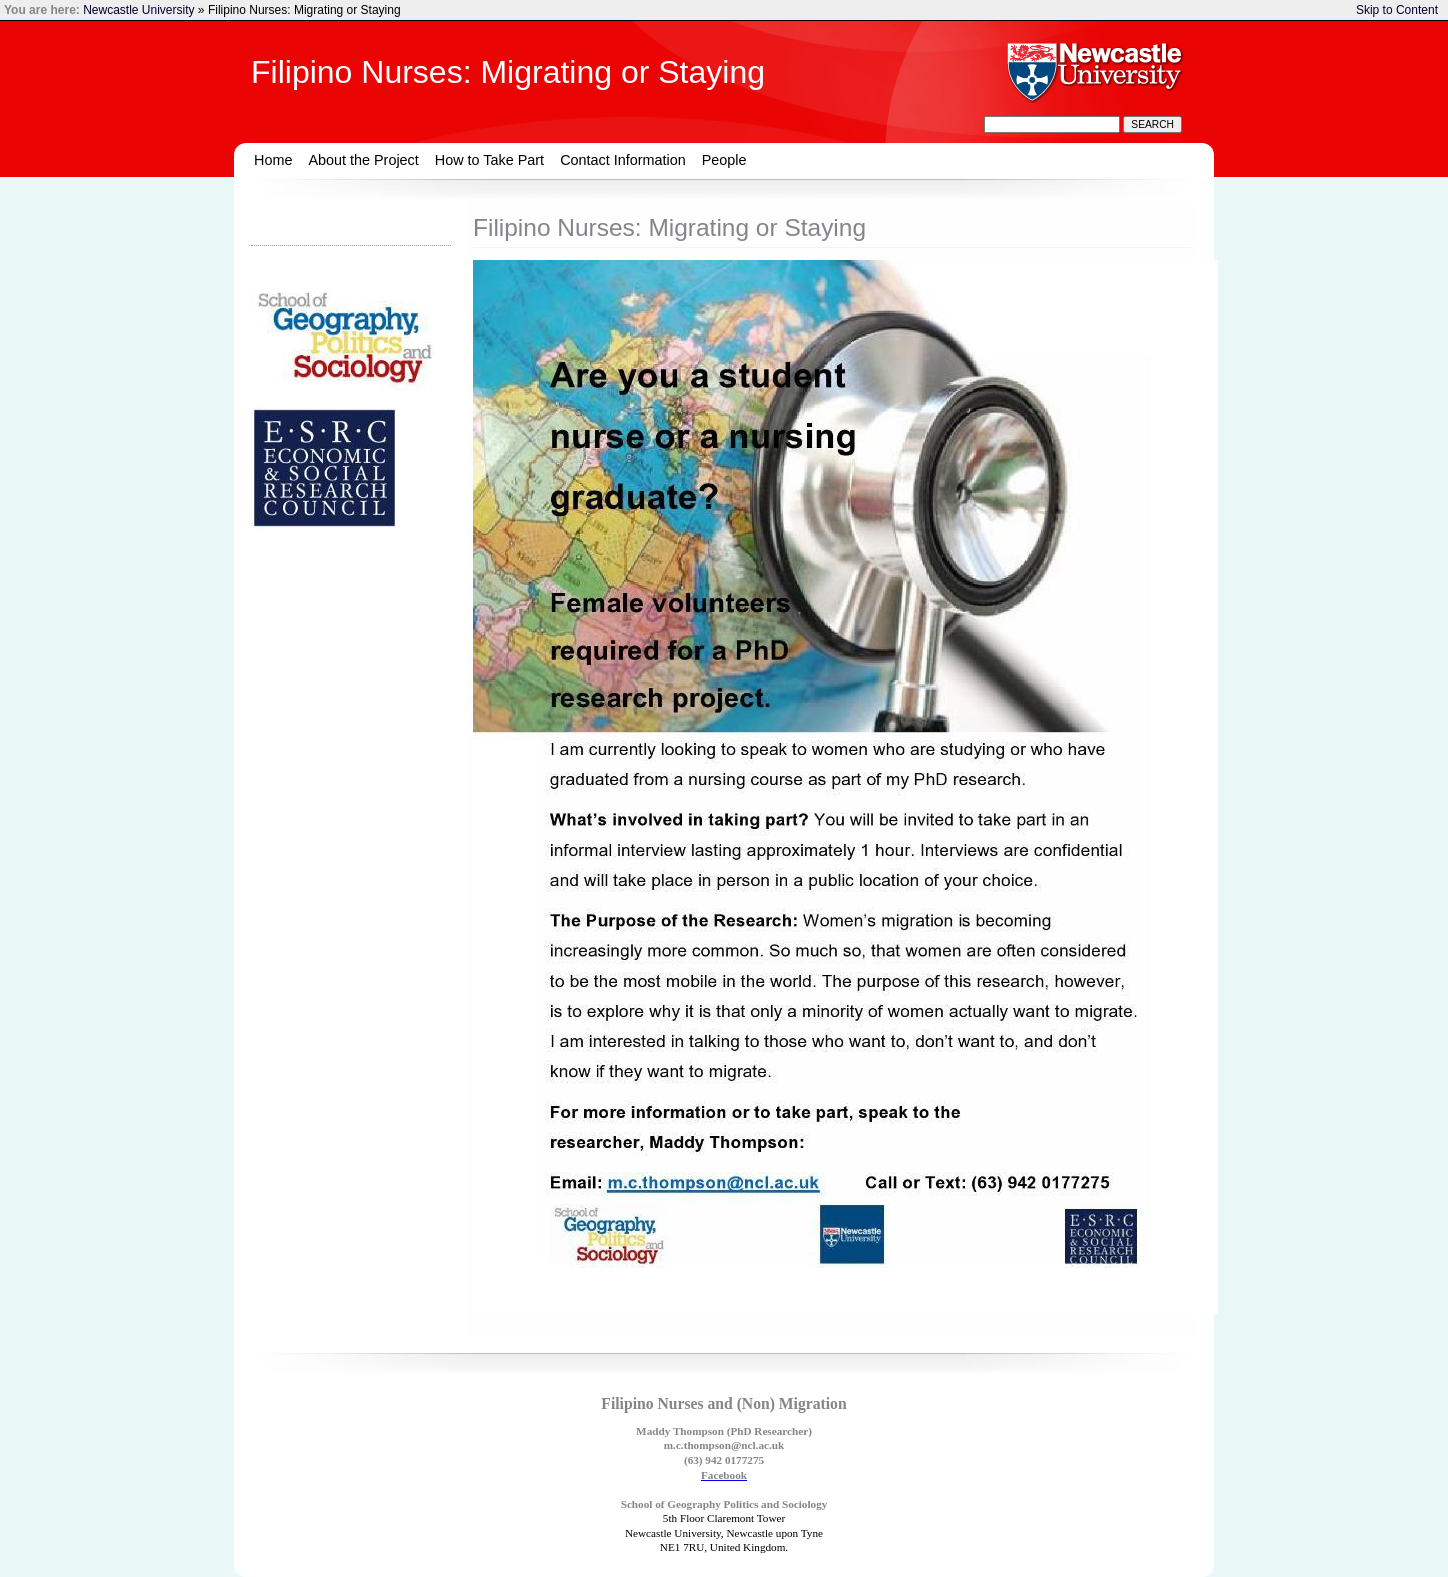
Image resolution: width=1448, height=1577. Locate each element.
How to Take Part (489, 160)
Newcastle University (138, 10)
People (724, 160)
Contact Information (623, 160)
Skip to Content (1397, 10)
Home (273, 160)
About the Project (363, 160)
